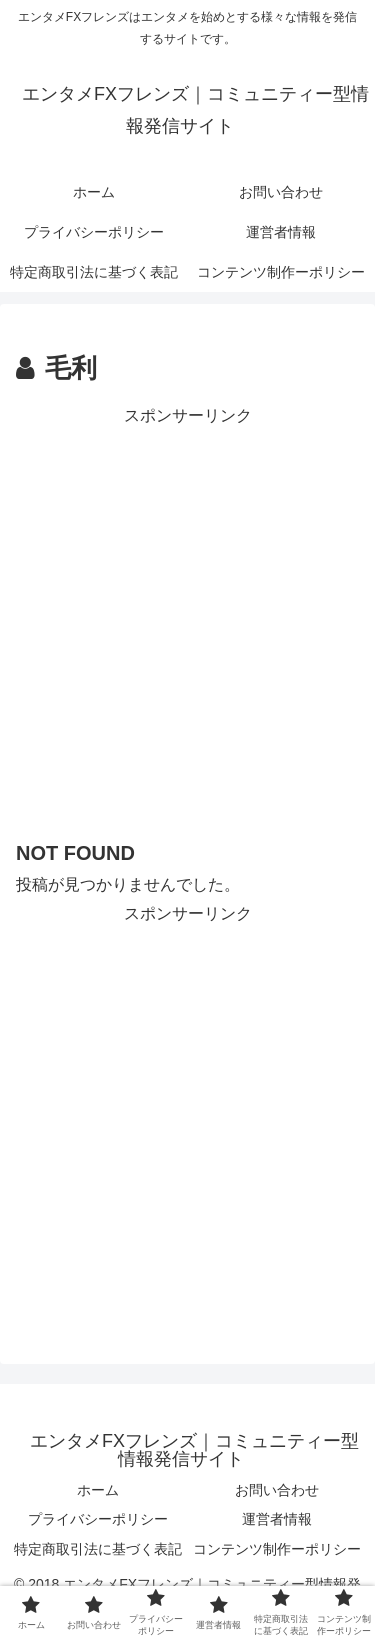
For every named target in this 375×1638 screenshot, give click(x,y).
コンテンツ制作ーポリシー (277, 1549)
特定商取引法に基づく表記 (98, 1549)
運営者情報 (277, 1519)
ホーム (98, 1490)
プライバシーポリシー (98, 1519)
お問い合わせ (277, 1490)
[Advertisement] (187, 618)
